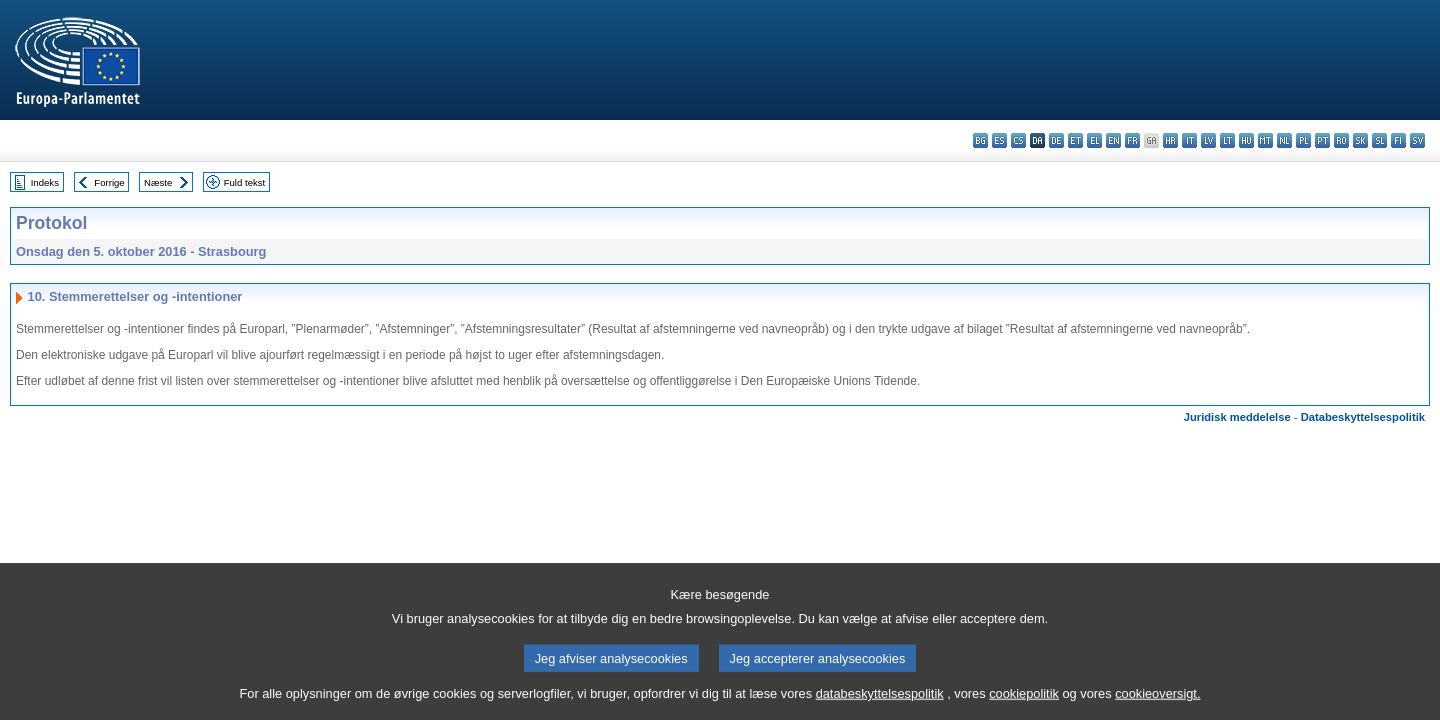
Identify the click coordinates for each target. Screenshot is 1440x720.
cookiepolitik (1024, 707)
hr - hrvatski (1170, 140)
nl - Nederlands (1284, 140)
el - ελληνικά (1094, 140)
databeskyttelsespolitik (880, 707)
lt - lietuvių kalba (1227, 140)
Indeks (45, 182)
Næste (158, 182)
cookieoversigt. (1157, 707)
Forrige (109, 182)
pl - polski (1303, 140)
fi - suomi (1398, 140)
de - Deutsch (1056, 140)
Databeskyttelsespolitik (1363, 417)
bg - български (980, 140)
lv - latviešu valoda (1208, 140)
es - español (999, 140)
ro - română (1341, 140)
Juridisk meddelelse (1237, 417)
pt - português (1322, 140)
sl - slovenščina (1379, 140)
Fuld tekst (245, 182)
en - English (1113, 140)
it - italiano (1189, 140)
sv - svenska (1417, 140)
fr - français (1132, 140)
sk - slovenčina (1360, 140)
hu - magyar (1246, 140)
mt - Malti (1265, 140)
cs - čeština (1018, 140)
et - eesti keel (1075, 140)
